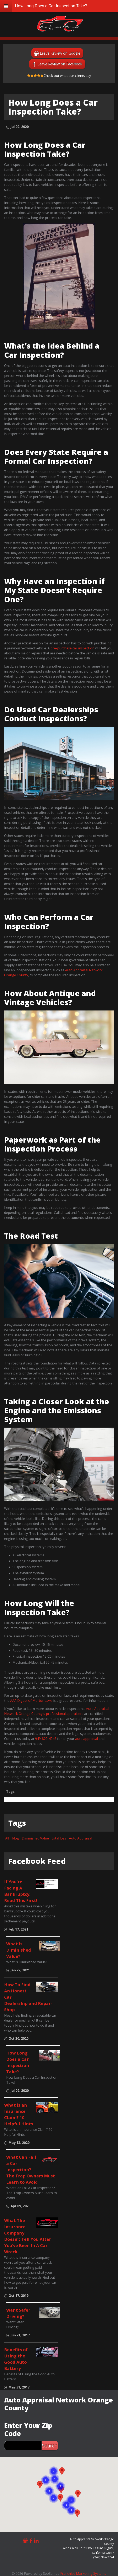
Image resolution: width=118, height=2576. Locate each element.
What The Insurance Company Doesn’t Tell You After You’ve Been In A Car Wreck (27, 2236)
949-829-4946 (45, 1738)
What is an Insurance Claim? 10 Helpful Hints (18, 2114)
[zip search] (23, 2445)
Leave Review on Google (60, 53)
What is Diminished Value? (18, 1950)
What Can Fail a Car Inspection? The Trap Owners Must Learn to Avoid (30, 2169)
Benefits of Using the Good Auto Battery (16, 2359)
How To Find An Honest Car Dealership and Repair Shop (28, 1997)
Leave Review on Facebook (60, 63)
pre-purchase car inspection (72, 648)
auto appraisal (86, 1738)
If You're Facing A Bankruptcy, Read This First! (20, 1891)
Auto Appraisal (80, 1838)
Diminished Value (35, 1838)
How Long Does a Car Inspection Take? (17, 2062)
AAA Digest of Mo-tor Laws (31, 1700)
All (7, 1838)
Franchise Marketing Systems (83, 2573)
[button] (61, 2490)
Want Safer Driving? (18, 2313)
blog (15, 1838)
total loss (59, 1838)
